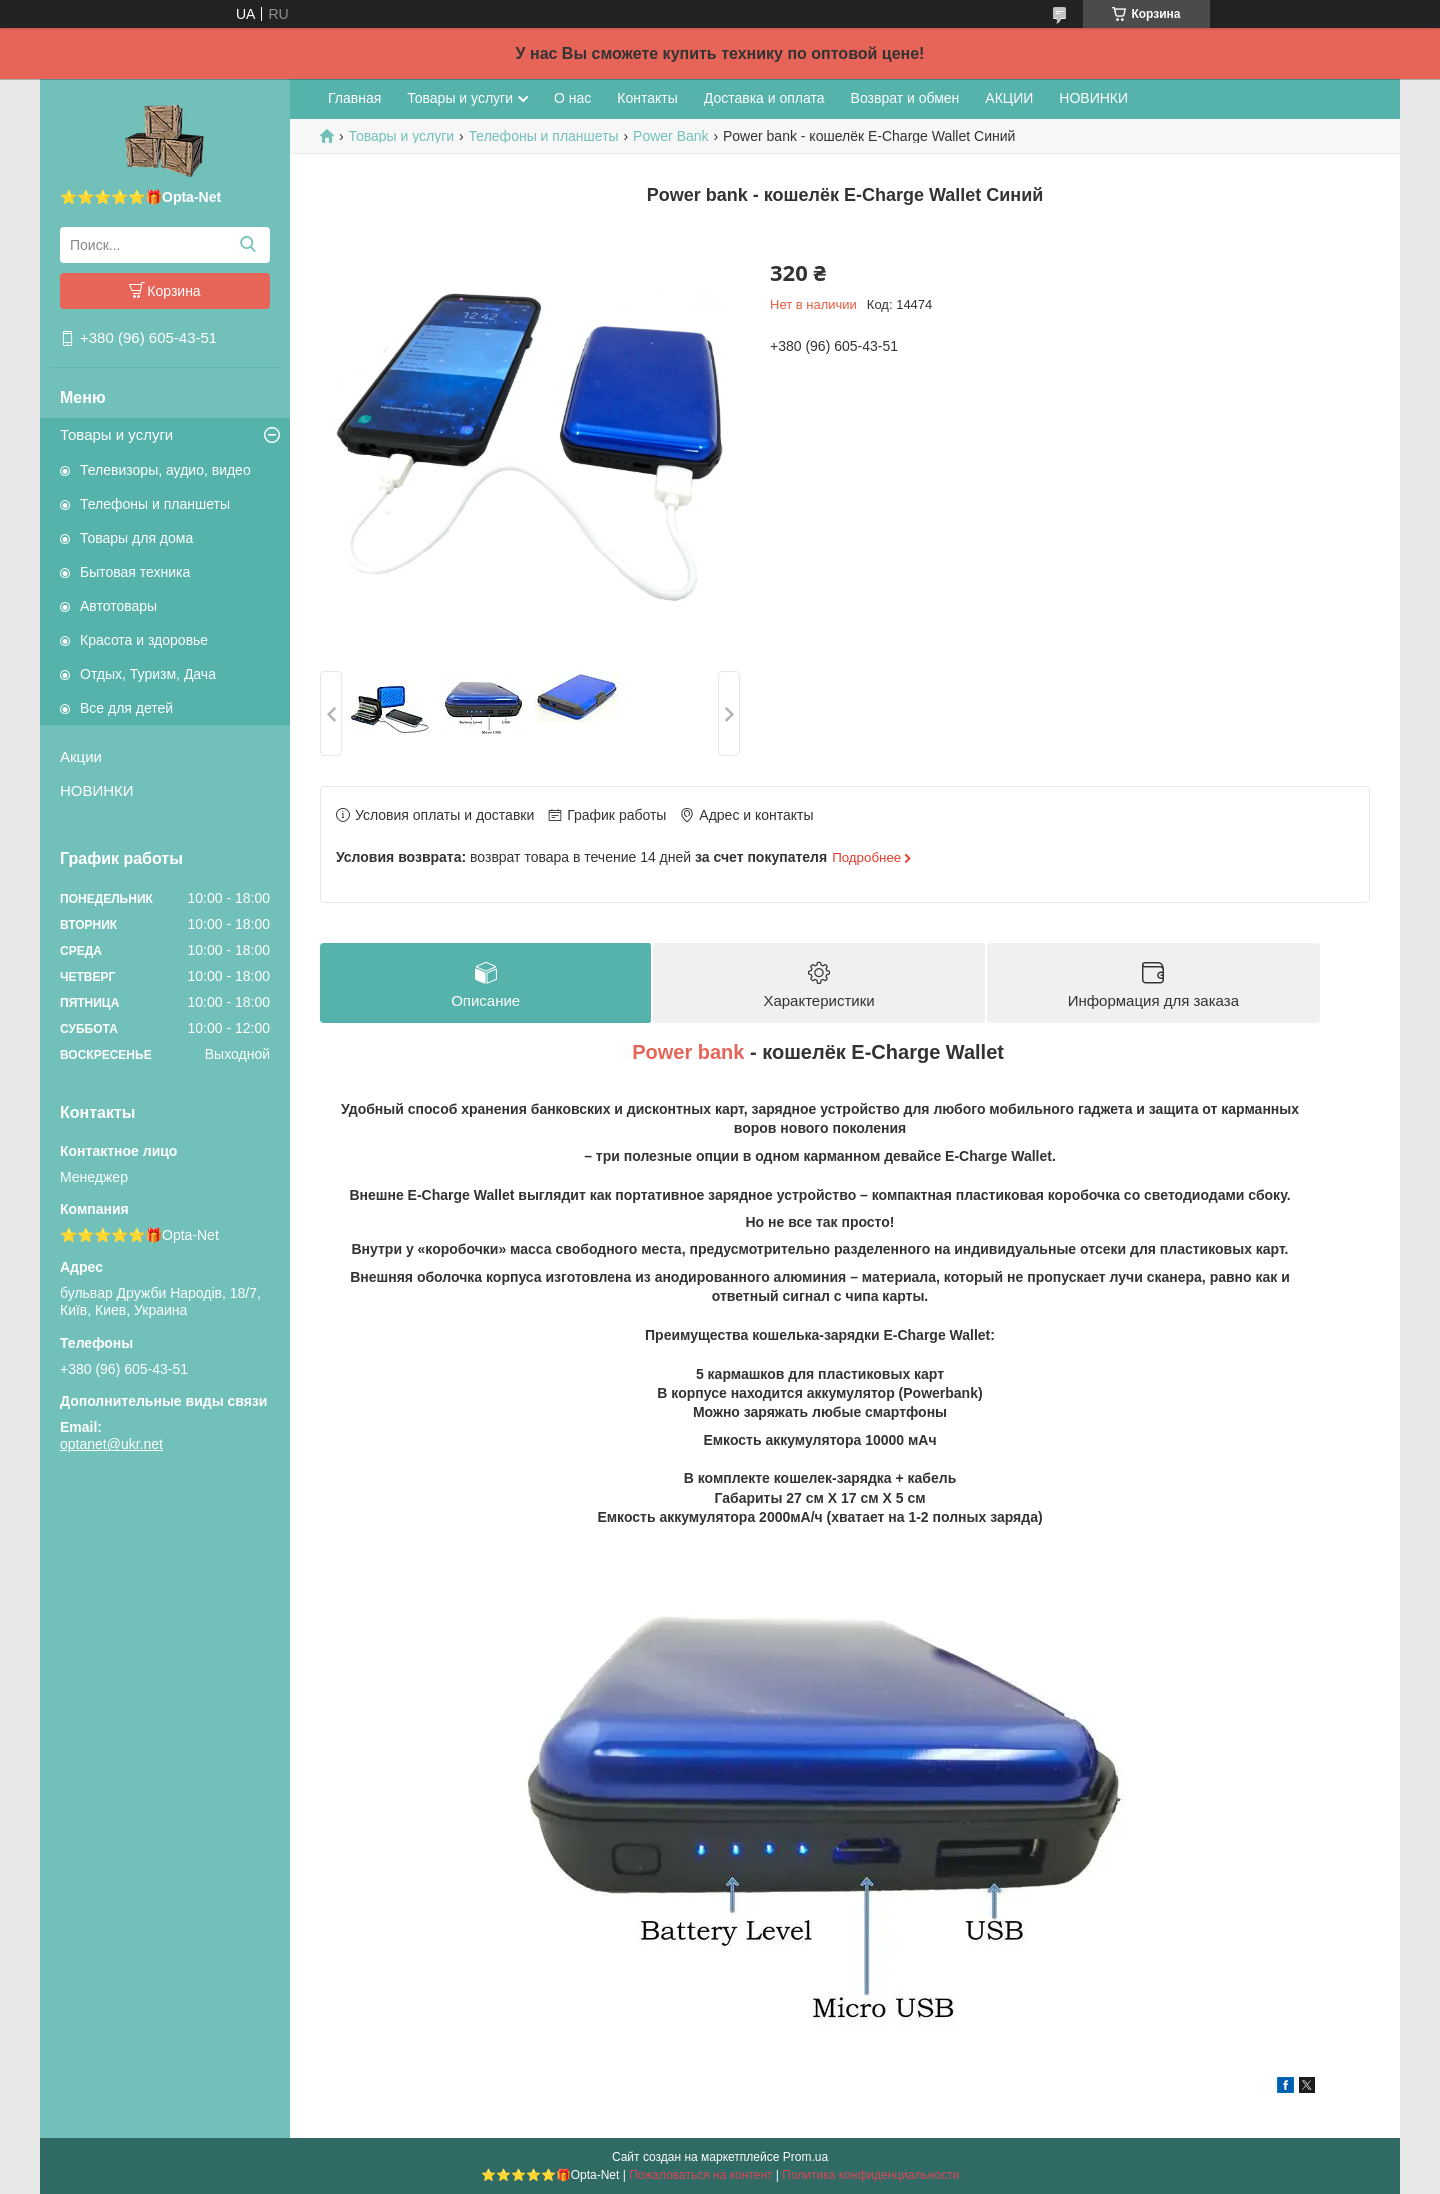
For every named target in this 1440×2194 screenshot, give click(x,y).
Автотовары (118, 606)
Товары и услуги (116, 434)
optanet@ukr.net (111, 1444)
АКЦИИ (1009, 98)
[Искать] (247, 245)
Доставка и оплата (764, 98)
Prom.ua (805, 2157)
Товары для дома (136, 538)
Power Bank (670, 136)
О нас (572, 98)
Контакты (647, 98)
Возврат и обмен (905, 98)
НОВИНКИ (97, 790)
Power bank (688, 1053)
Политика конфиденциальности (870, 2175)
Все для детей (126, 708)
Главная (354, 98)
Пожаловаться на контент (700, 2175)
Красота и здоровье (144, 640)
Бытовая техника (135, 572)
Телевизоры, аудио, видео (165, 470)
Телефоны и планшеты (155, 504)
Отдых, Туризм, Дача (148, 674)
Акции (81, 756)
